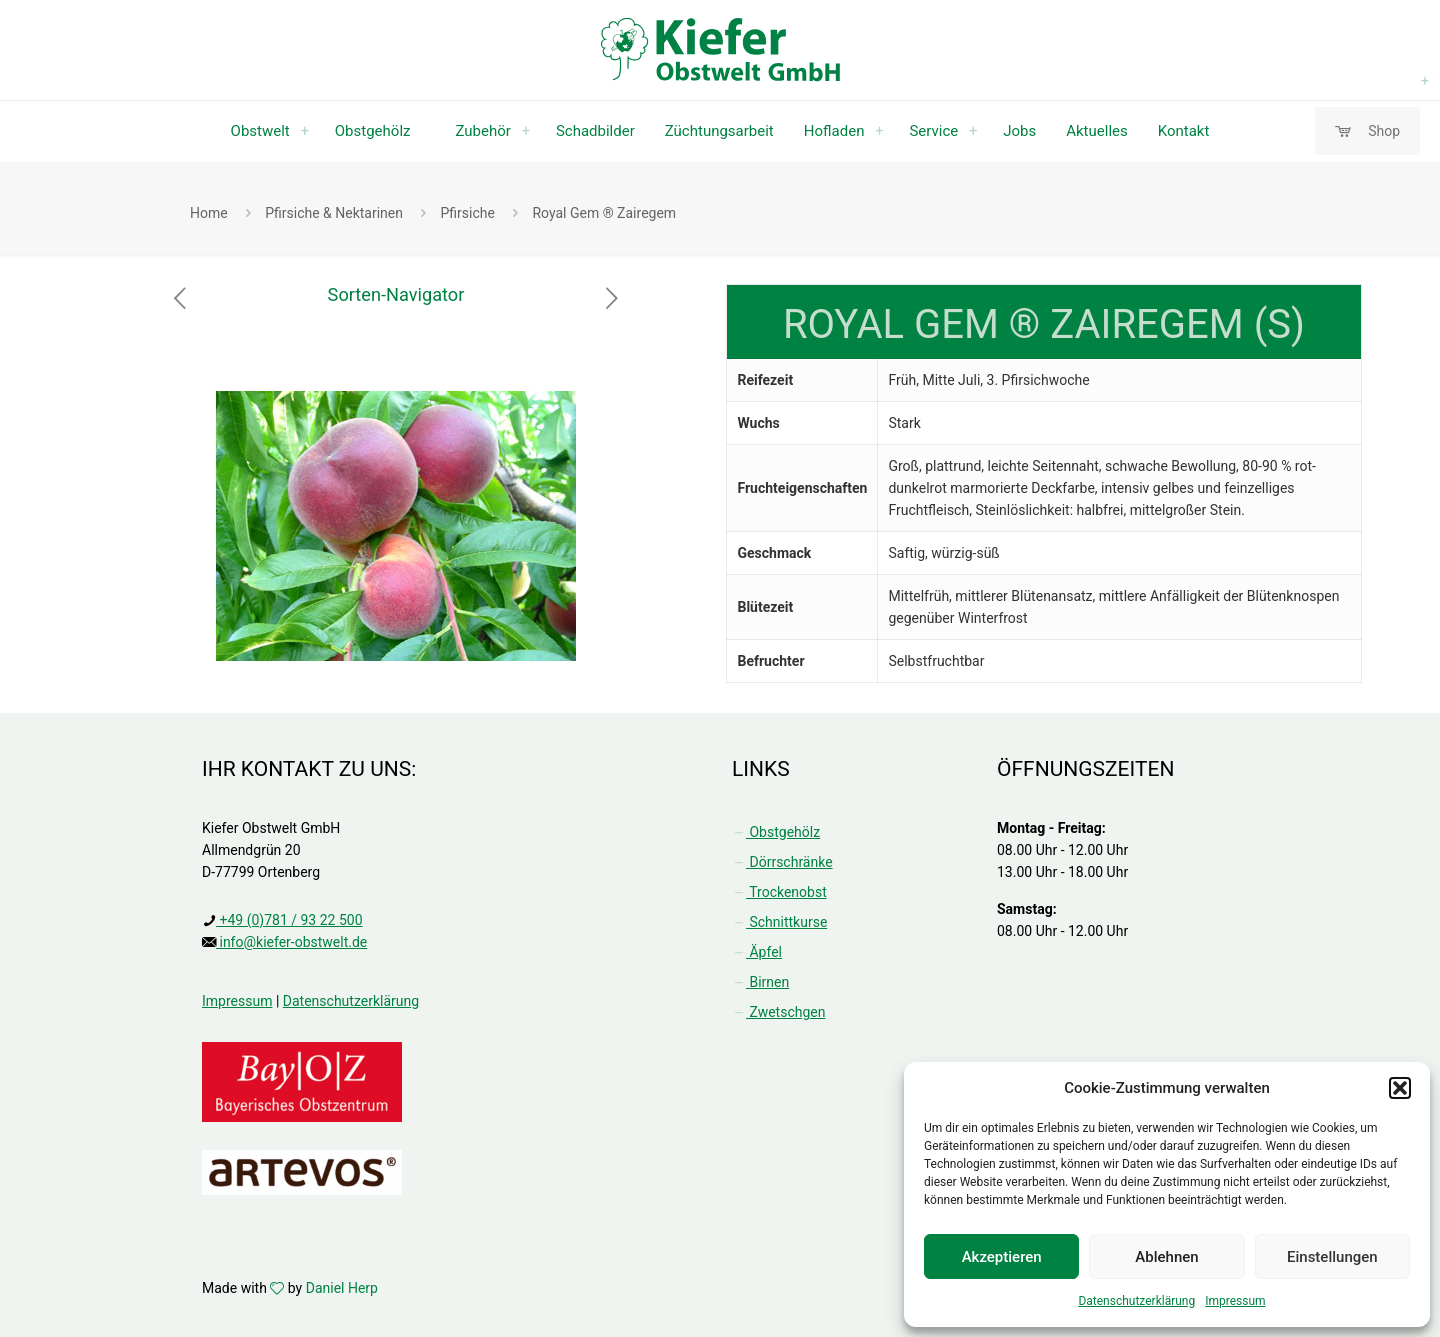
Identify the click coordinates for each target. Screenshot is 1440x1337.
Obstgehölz (776, 832)
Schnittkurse (779, 922)
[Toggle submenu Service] (973, 131)
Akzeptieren (1002, 1257)
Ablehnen (1166, 1257)
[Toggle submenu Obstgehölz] (1425, 81)
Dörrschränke (782, 862)
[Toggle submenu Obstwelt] (305, 131)
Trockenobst (779, 892)
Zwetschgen (778, 1012)
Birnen (760, 982)
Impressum (1235, 1301)
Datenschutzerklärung (1136, 1301)
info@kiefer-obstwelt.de (291, 942)
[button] (1400, 1088)
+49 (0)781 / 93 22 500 (289, 920)
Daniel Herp (342, 1288)
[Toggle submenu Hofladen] (879, 131)
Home (209, 213)
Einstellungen (1332, 1257)
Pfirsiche (467, 213)
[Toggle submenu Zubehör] (526, 131)
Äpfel (757, 952)
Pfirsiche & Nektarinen (334, 213)
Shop (1367, 131)
